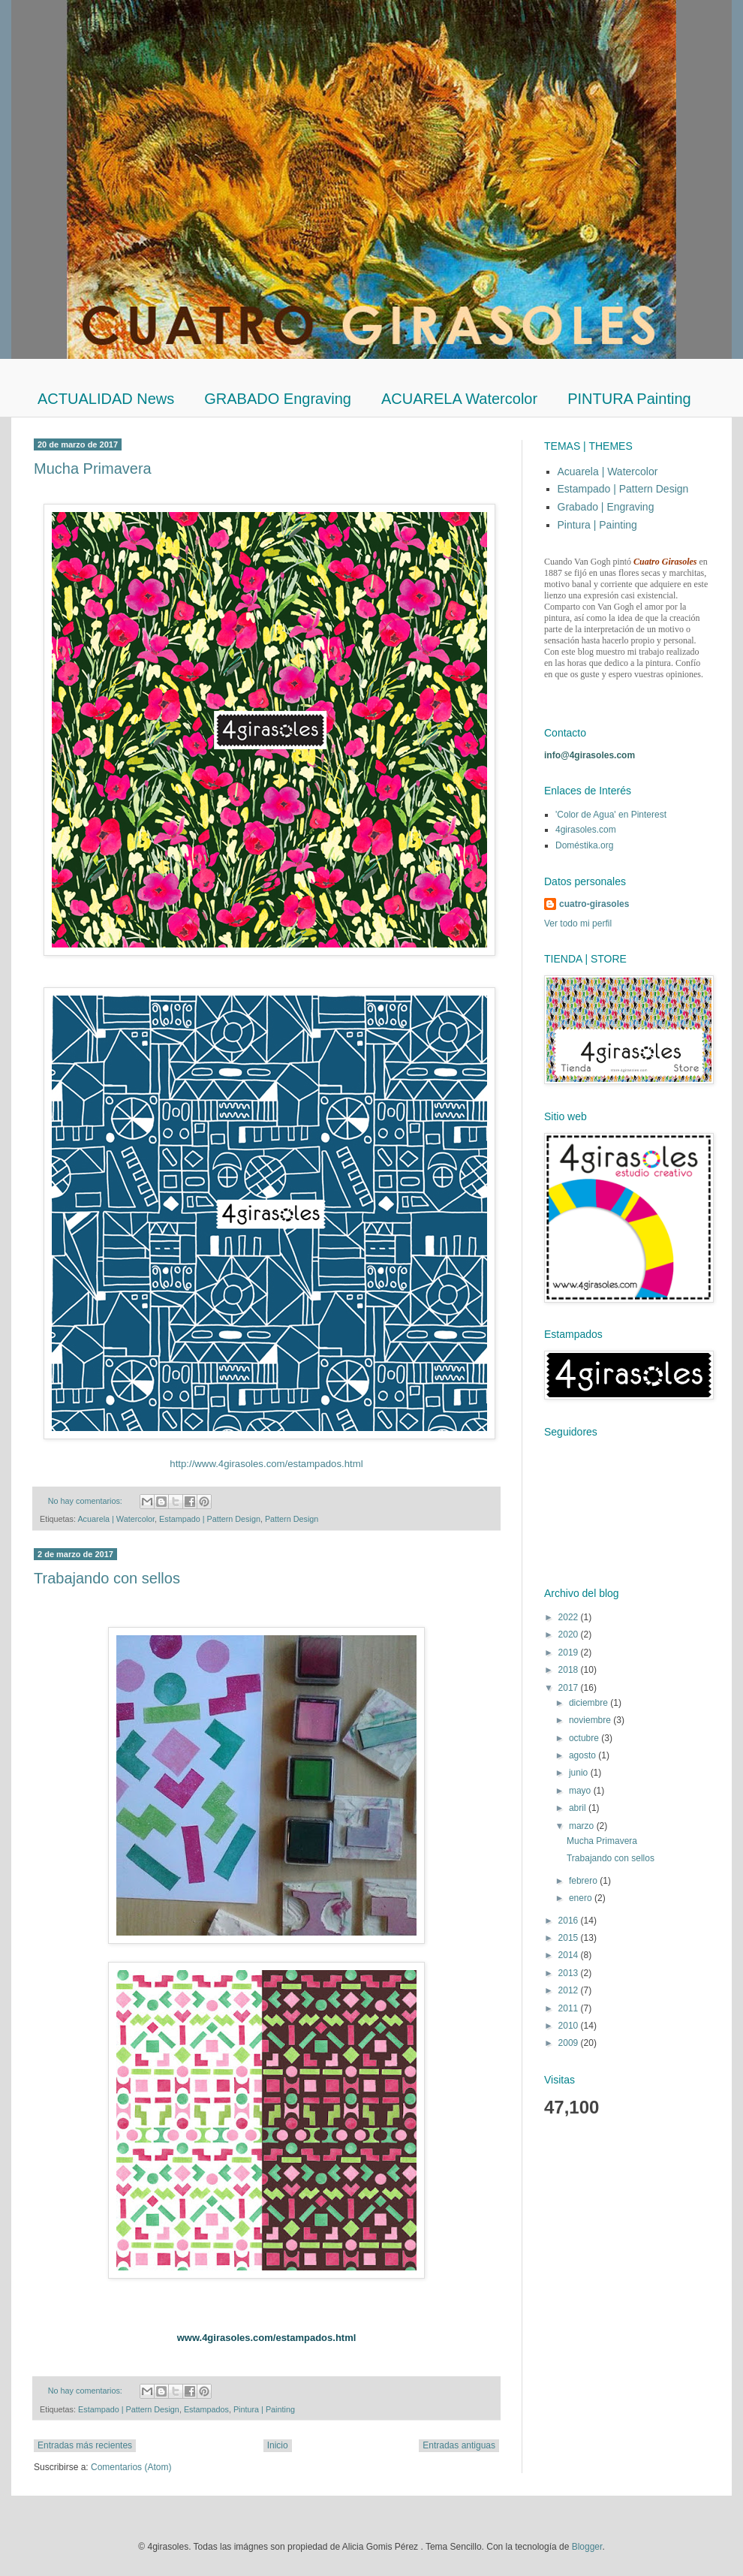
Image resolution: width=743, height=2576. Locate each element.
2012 (569, 1990)
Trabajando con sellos (107, 1578)
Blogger (587, 2546)
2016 (569, 1920)
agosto (583, 1755)
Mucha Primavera (93, 468)
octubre (585, 1738)
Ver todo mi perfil (578, 923)
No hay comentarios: (86, 1500)
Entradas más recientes (85, 2445)
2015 (569, 1938)
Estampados (206, 2409)
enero (581, 1898)
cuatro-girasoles (594, 904)
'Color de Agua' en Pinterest (610, 814)
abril (578, 1808)
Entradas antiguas (459, 2445)
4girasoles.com (585, 829)
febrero (584, 1881)
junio (580, 1772)
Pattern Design (291, 1518)
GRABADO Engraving (277, 398)
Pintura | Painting (264, 2409)
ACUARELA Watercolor (459, 398)
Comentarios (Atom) (131, 2467)
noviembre (591, 1720)
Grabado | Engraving (606, 507)
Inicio (277, 2445)
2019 (569, 1652)
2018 (569, 1670)
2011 (569, 2008)
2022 (569, 1617)
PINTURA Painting (629, 398)
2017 (569, 1688)
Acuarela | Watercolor (116, 1518)
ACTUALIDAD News (106, 398)
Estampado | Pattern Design (209, 1518)
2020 (569, 1634)
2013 (569, 1973)
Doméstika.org (584, 845)
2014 (569, 1955)
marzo (583, 1826)
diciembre (589, 1703)
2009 (569, 2043)
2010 (569, 2025)
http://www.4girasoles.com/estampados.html (266, 1463)
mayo (581, 1790)
